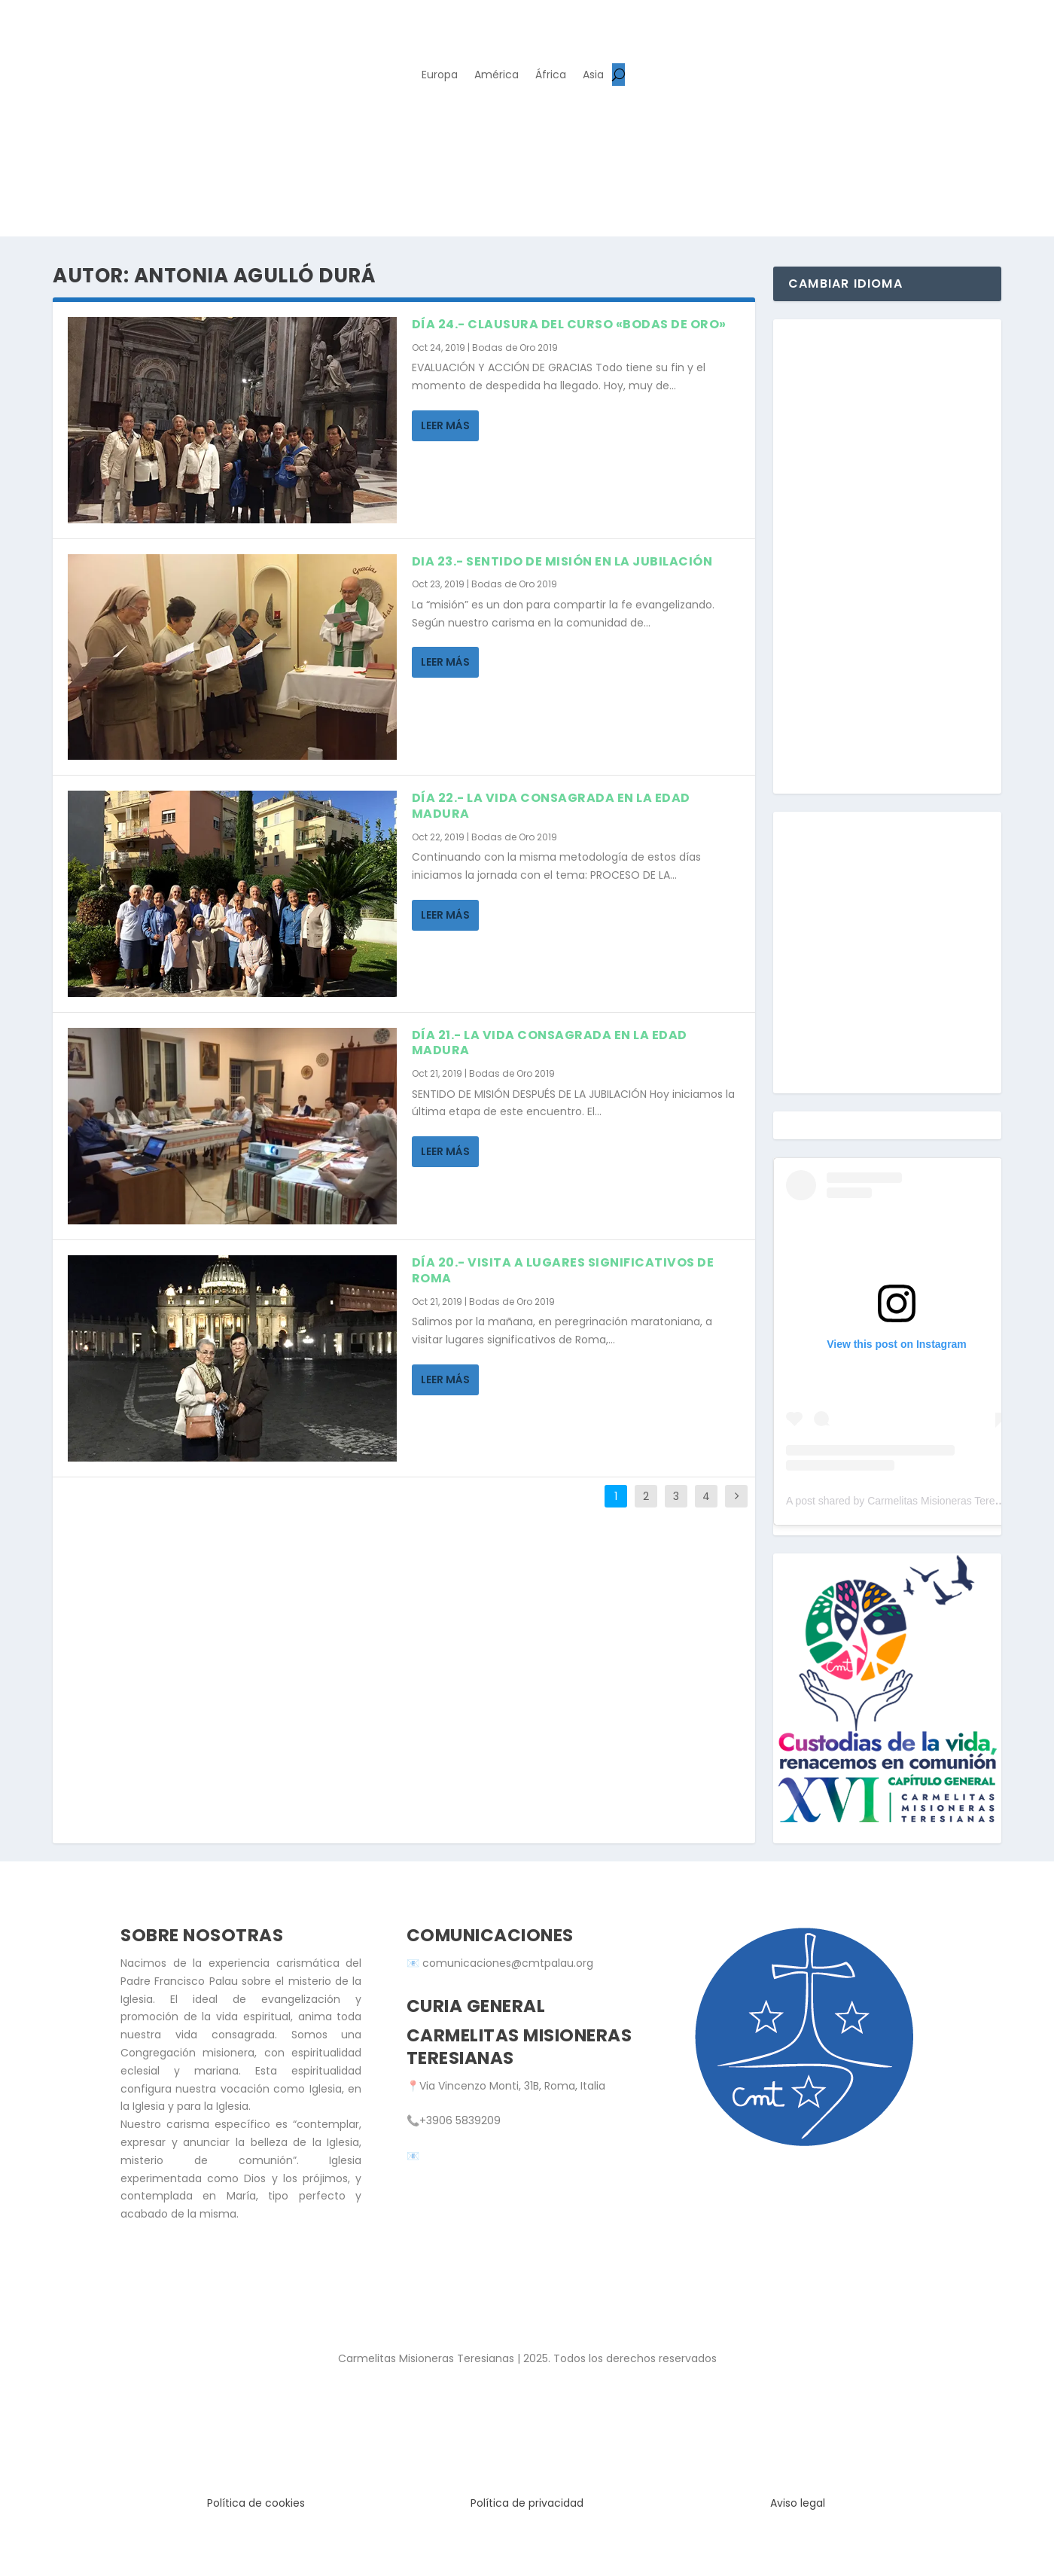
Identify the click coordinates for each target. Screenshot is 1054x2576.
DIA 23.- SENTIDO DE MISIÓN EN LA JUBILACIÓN (562, 561)
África (550, 75)
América (496, 75)
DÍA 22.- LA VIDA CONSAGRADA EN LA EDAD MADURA (551, 805)
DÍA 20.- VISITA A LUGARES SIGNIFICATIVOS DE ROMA (563, 1270)
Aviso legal (797, 2502)
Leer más (445, 425)
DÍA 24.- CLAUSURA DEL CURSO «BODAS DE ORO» (569, 324)
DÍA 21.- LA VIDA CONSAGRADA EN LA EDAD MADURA (549, 1042)
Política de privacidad (527, 2502)
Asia (593, 75)
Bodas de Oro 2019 (515, 347)
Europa (440, 75)
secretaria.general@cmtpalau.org (511, 2155)
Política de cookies (256, 2502)
